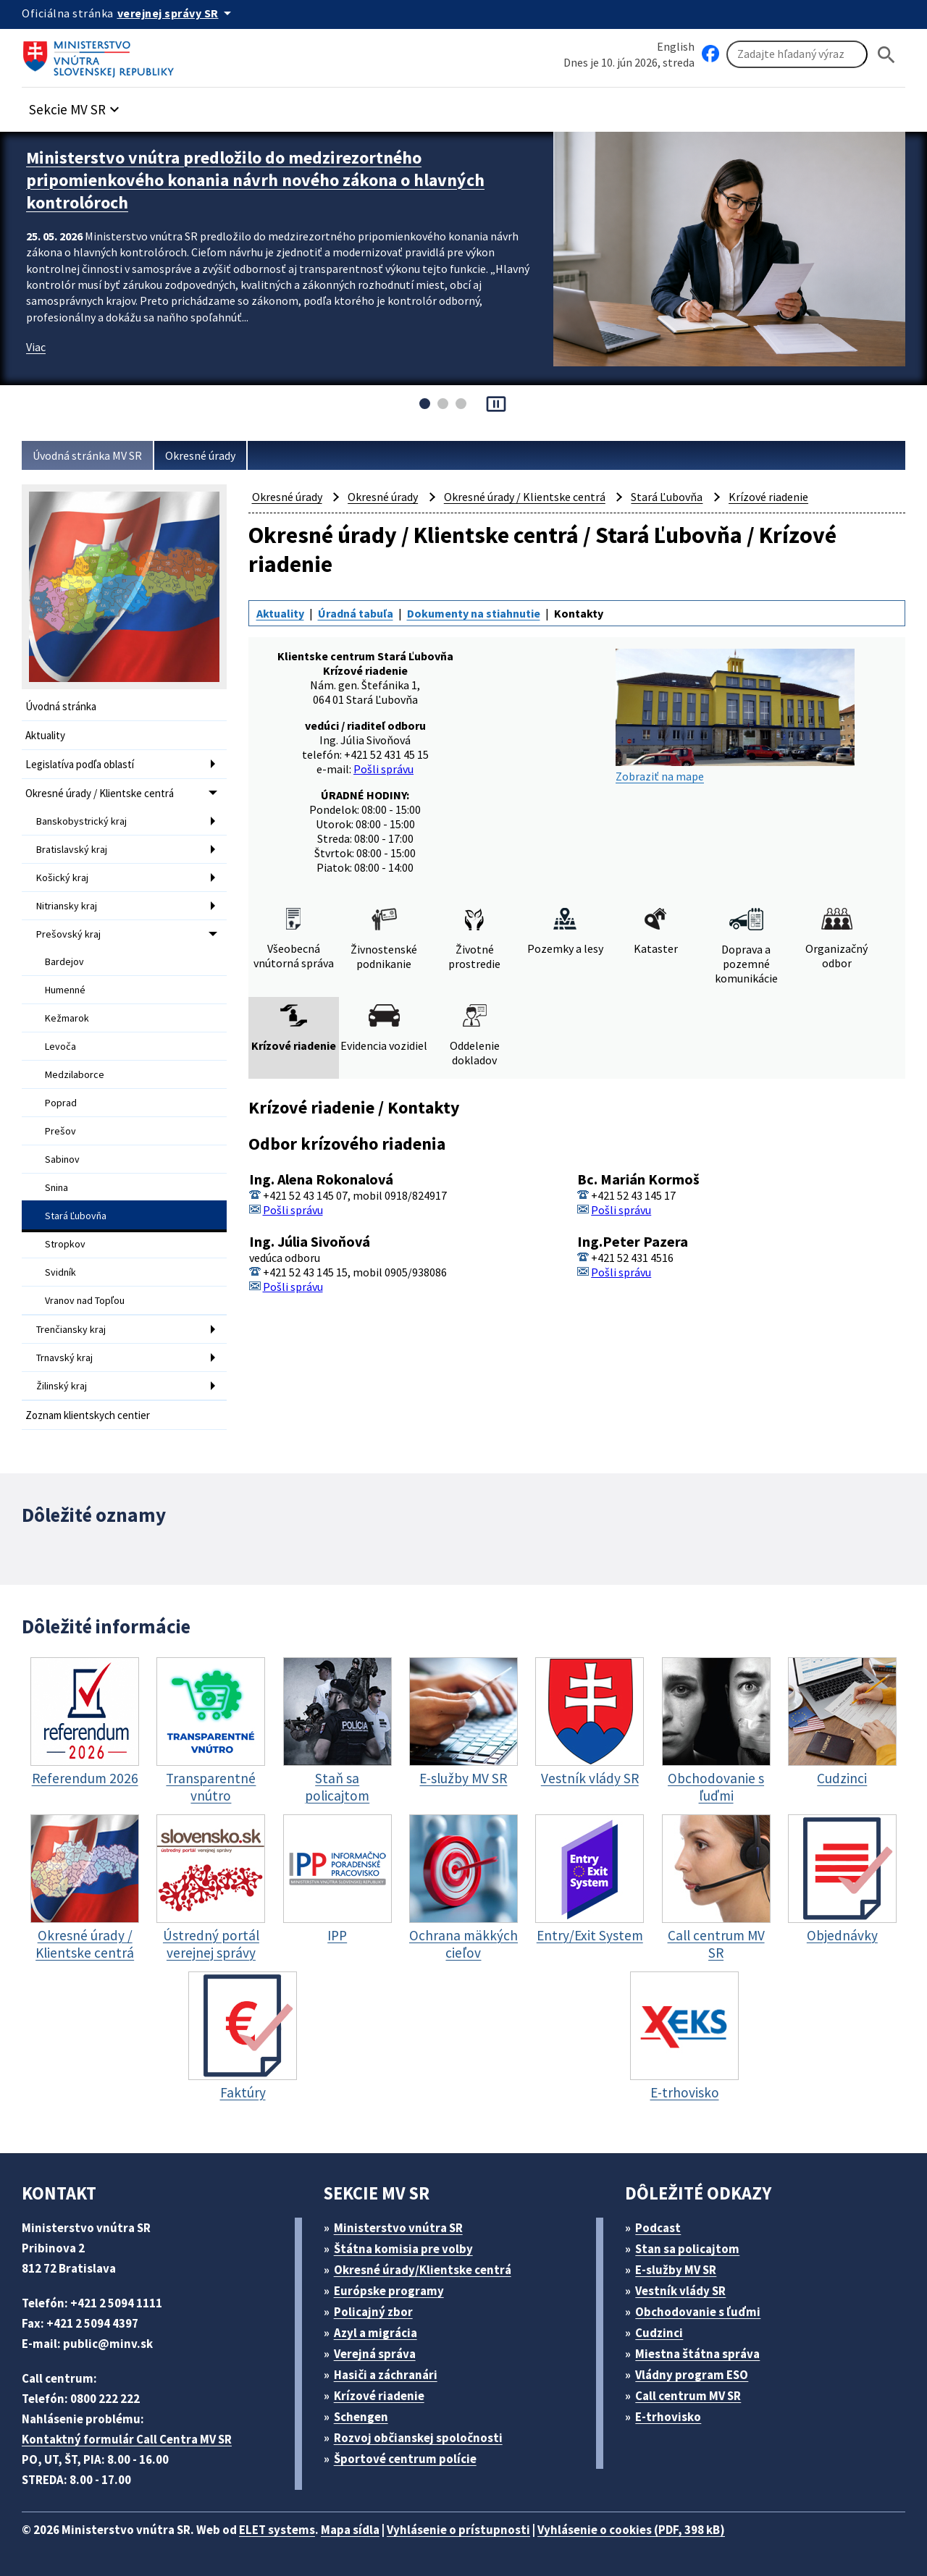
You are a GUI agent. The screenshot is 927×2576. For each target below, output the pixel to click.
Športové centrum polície (405, 2459)
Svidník (60, 1272)
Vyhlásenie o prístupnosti (458, 2530)
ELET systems (277, 2530)
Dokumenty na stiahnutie (473, 613)
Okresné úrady (200, 455)
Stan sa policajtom (687, 2249)
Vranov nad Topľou (85, 1300)
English (676, 46)
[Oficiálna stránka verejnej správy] (176, 13)
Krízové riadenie (768, 496)
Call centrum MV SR (688, 2396)
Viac (36, 347)
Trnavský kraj (64, 1357)
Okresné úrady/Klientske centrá (422, 2270)
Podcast (658, 2228)
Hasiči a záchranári (385, 2375)
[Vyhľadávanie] (797, 54)
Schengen (361, 2417)
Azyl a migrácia (375, 2333)
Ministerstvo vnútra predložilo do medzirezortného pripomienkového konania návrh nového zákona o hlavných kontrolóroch (255, 180)
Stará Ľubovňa (75, 1215)
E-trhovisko (668, 2417)
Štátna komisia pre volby (403, 2249)
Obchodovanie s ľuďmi (697, 2312)
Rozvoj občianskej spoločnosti (418, 2438)
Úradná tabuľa (355, 613)
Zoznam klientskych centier (87, 1415)
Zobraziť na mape (735, 716)
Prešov (60, 1130)
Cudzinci (659, 2333)
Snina (56, 1187)
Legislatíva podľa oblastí (79, 764)
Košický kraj (62, 877)
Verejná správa (375, 2354)
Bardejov (64, 961)
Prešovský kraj (68, 933)
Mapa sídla (350, 2530)
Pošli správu (383, 769)
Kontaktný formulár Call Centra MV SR (127, 2439)
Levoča (60, 1046)
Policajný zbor (373, 2312)
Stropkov (65, 1243)
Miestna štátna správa (697, 2354)
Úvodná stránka (60, 706)
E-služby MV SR (675, 2270)
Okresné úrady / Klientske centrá (99, 793)
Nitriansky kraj (66, 905)
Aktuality (45, 735)
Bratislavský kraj (71, 849)
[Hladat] (886, 55)
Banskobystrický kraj (81, 821)
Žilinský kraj (61, 1385)
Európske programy (389, 2291)
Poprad (61, 1102)
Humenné (65, 989)
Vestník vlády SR (680, 2291)
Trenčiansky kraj (71, 1329)
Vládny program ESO (691, 2375)
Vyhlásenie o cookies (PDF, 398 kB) (631, 2530)
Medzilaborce (74, 1074)
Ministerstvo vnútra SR (398, 2228)
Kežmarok (67, 1017)
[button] (76, 105)
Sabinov (62, 1159)
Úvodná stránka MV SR (87, 455)
